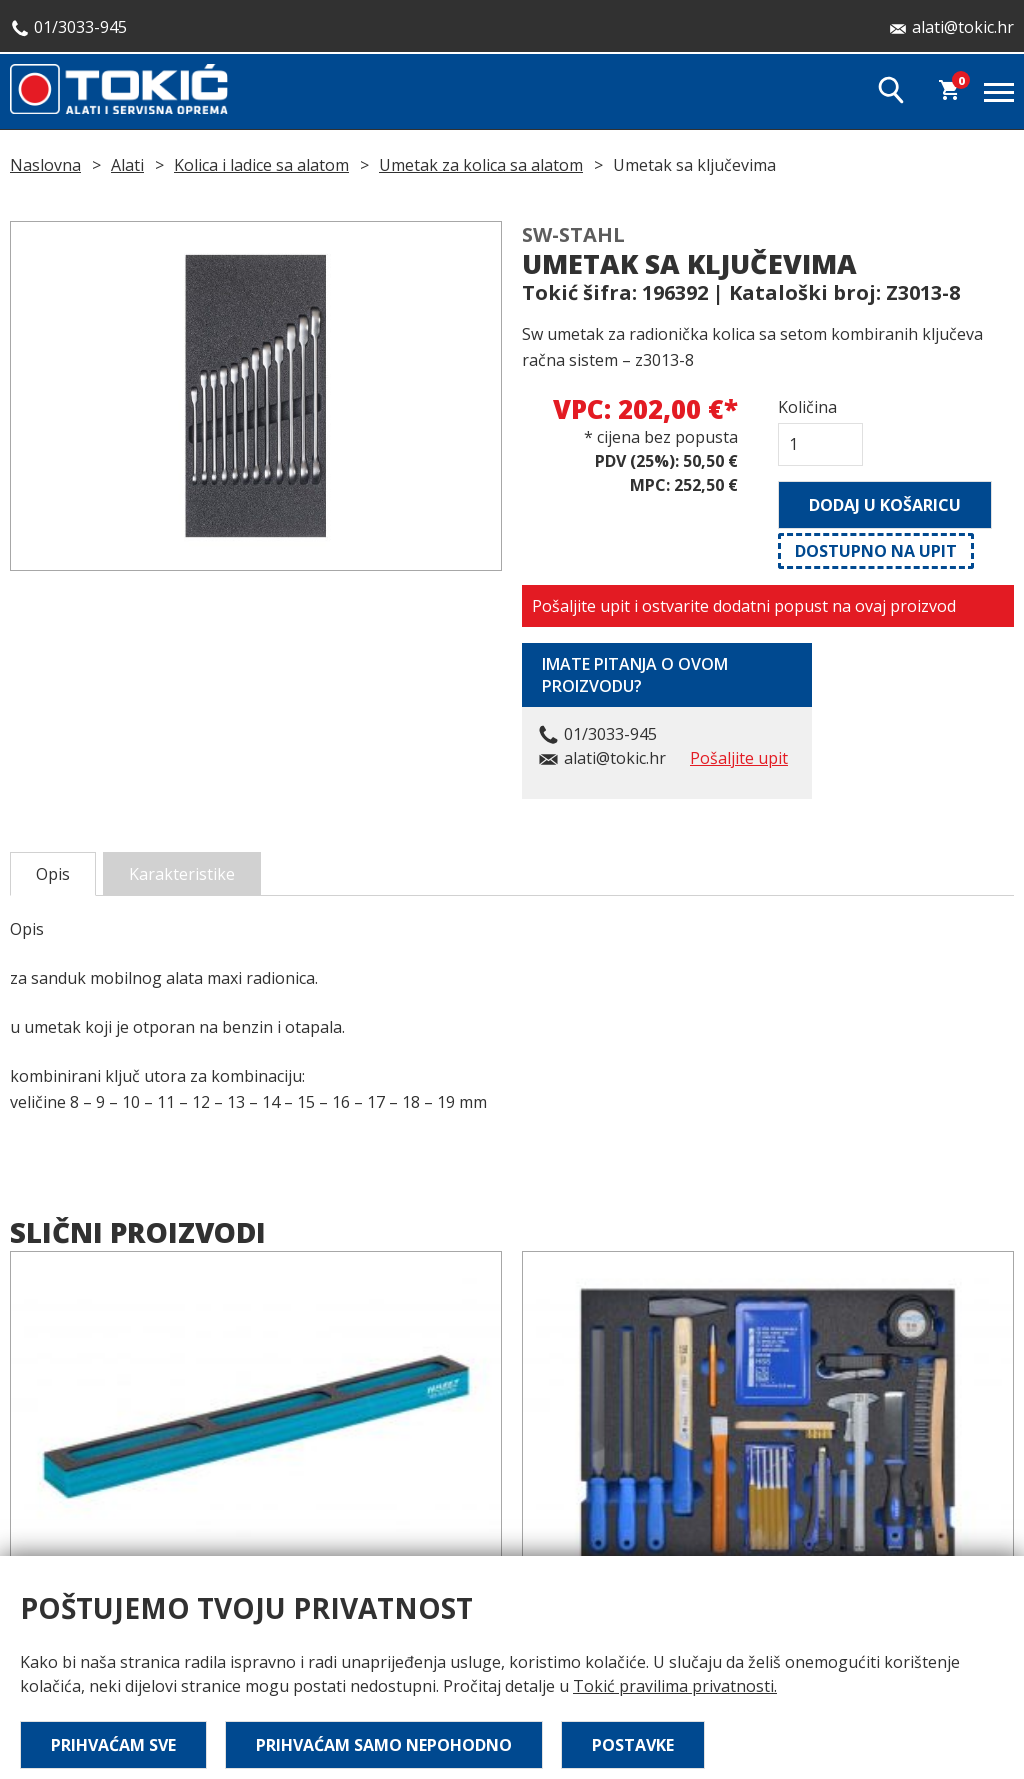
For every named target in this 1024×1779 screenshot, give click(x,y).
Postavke (633, 1745)
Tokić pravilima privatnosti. (675, 1686)
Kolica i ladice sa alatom (261, 165)
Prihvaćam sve (113, 1745)
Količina (807, 407)
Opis (53, 874)
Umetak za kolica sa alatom (481, 165)
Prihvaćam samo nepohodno (384, 1745)
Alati (127, 165)
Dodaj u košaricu (885, 505)
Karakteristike (182, 874)
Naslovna (45, 165)
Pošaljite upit (739, 758)
